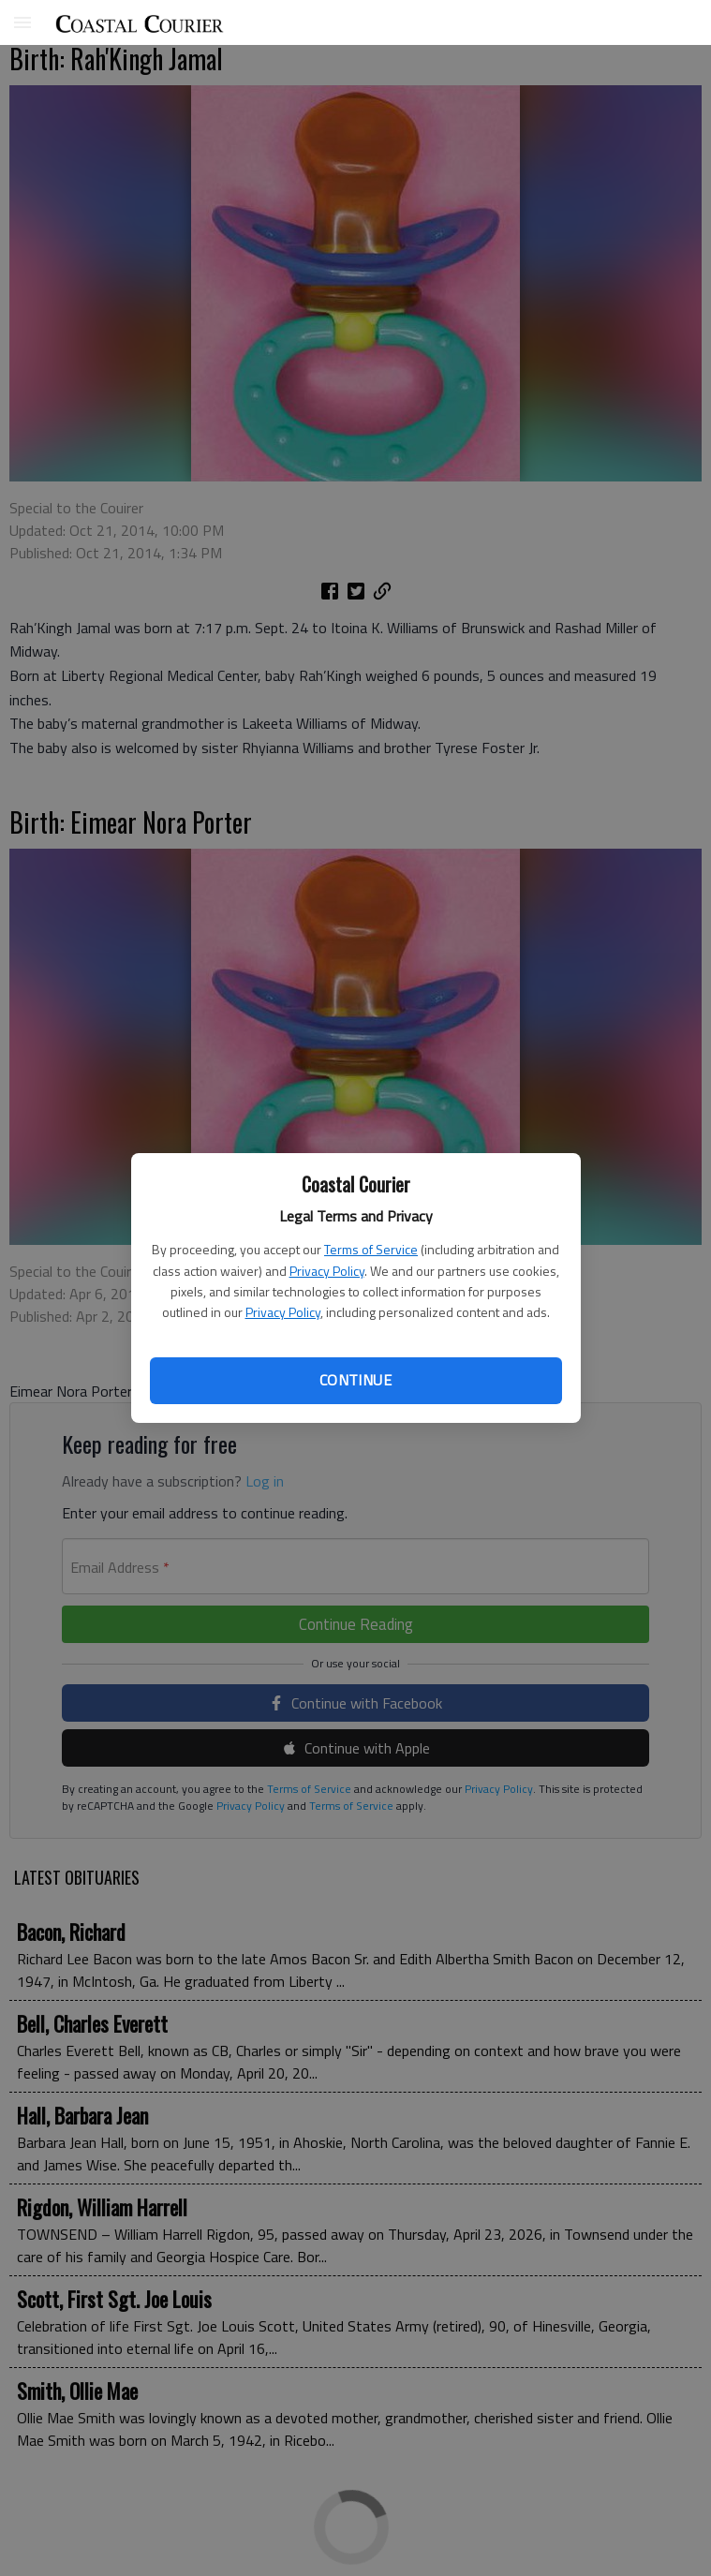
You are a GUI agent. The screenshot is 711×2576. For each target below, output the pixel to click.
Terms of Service (371, 1249)
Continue (355, 1380)
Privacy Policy (326, 1271)
